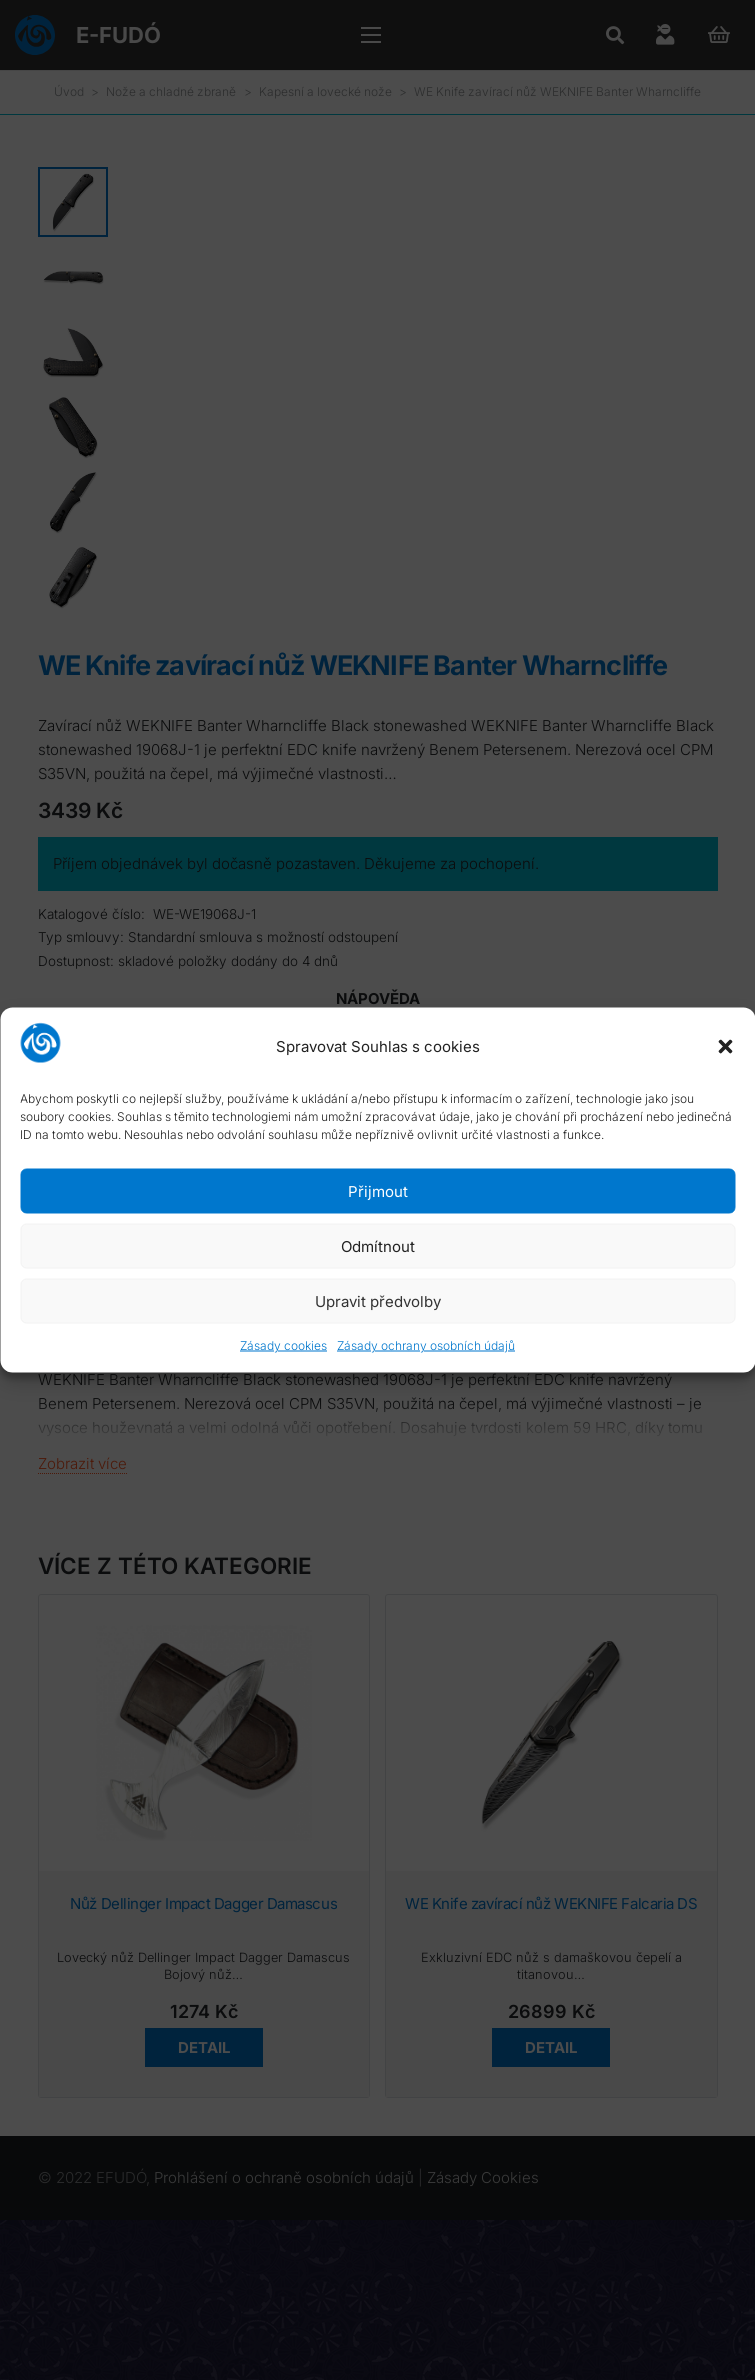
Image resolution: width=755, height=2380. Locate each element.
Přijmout (378, 1190)
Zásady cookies (283, 1345)
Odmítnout (378, 1245)
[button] (725, 1046)
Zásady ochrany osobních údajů (426, 1345)
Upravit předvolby (378, 1300)
